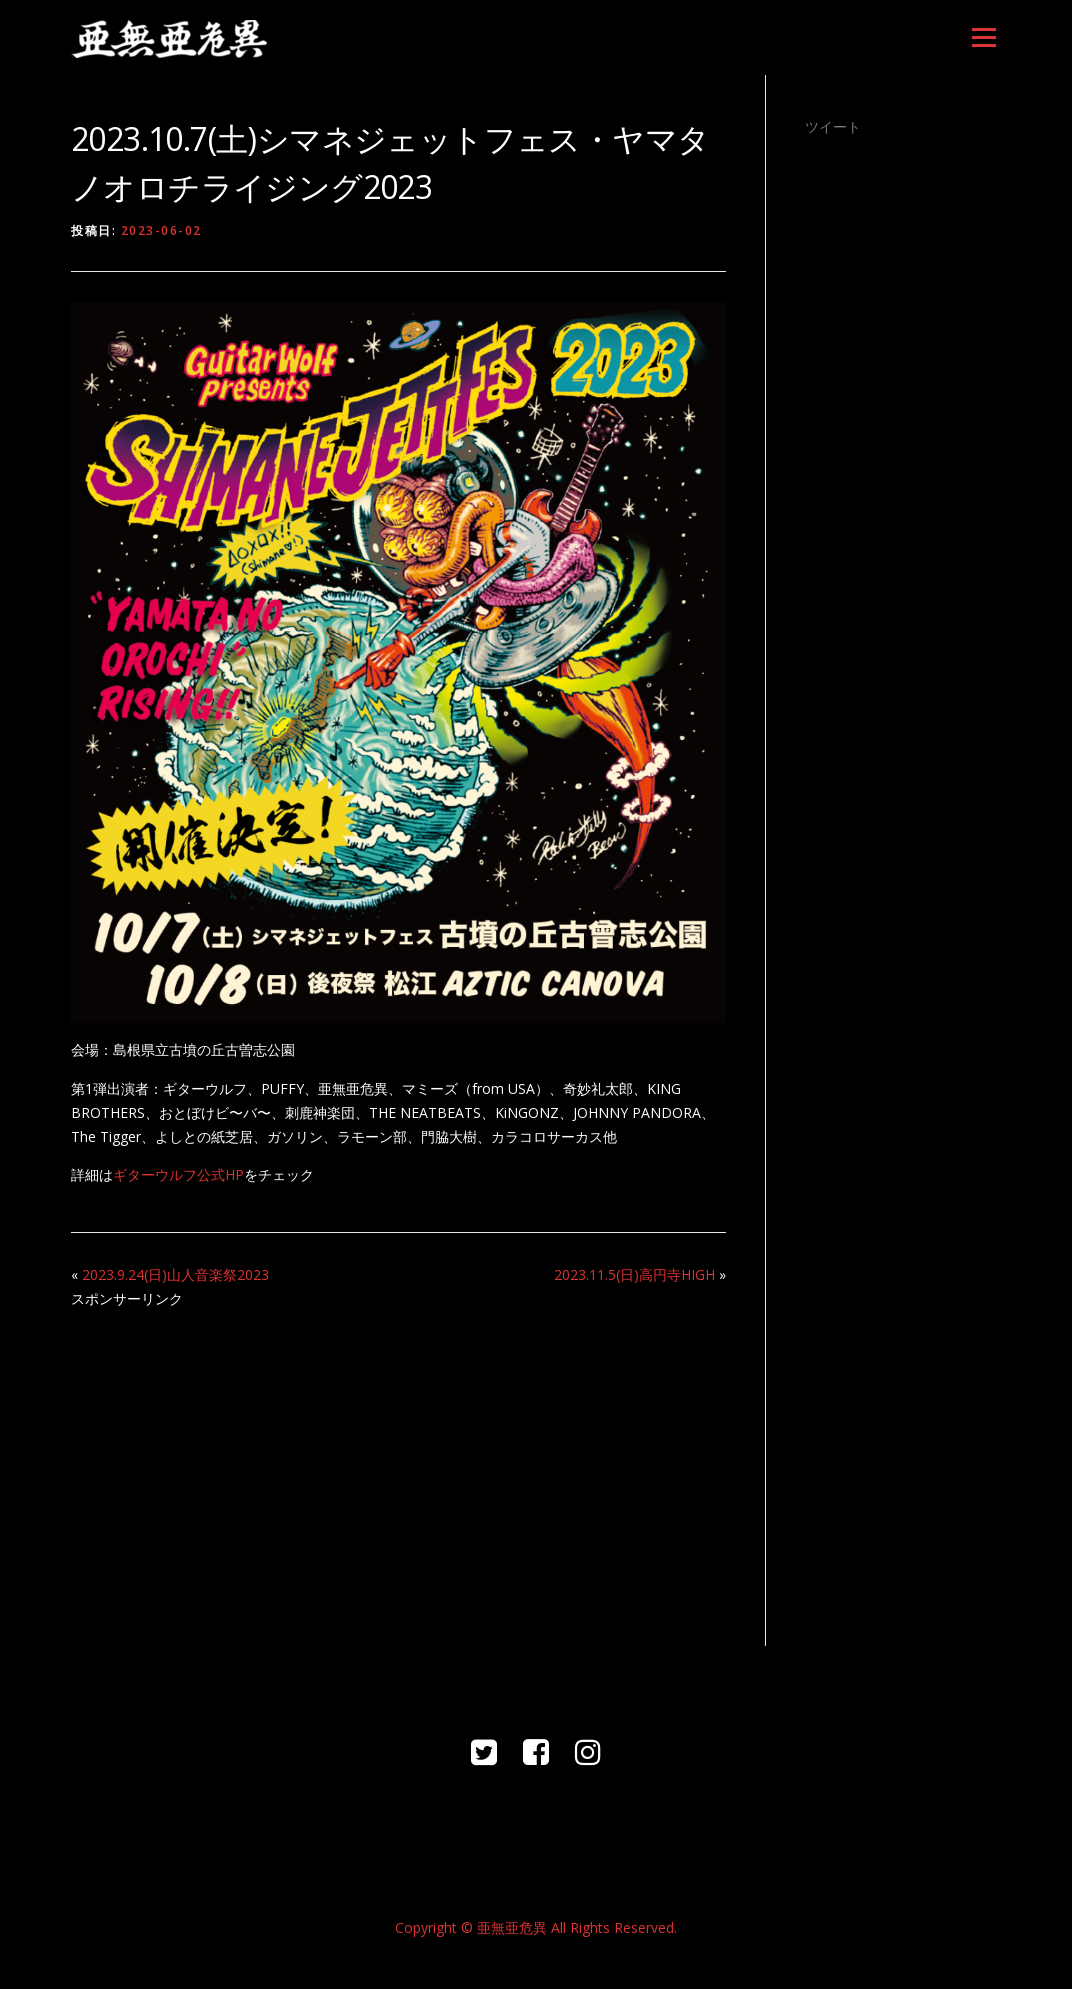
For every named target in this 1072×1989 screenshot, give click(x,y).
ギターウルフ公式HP (178, 1174)
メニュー (983, 37)
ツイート (833, 126)
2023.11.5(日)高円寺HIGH (634, 1274)
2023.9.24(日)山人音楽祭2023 (175, 1274)
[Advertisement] (398, 1466)
